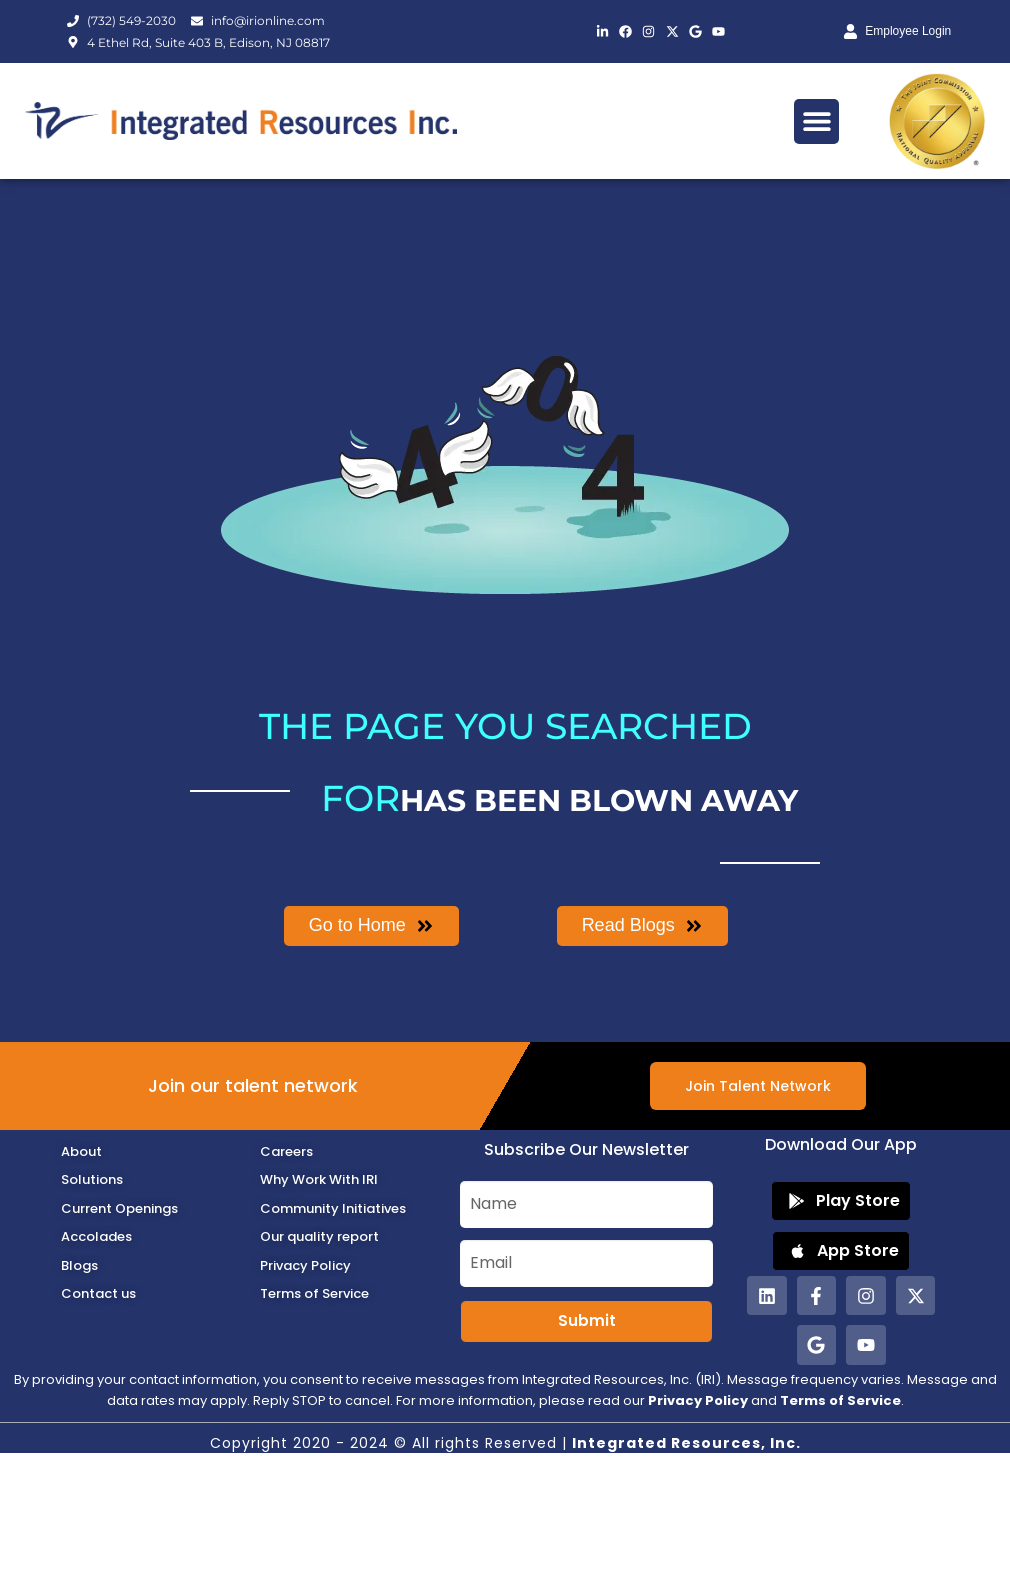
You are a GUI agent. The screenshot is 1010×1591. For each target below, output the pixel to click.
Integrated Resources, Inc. (686, 1443)
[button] (816, 121)
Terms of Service (840, 1400)
